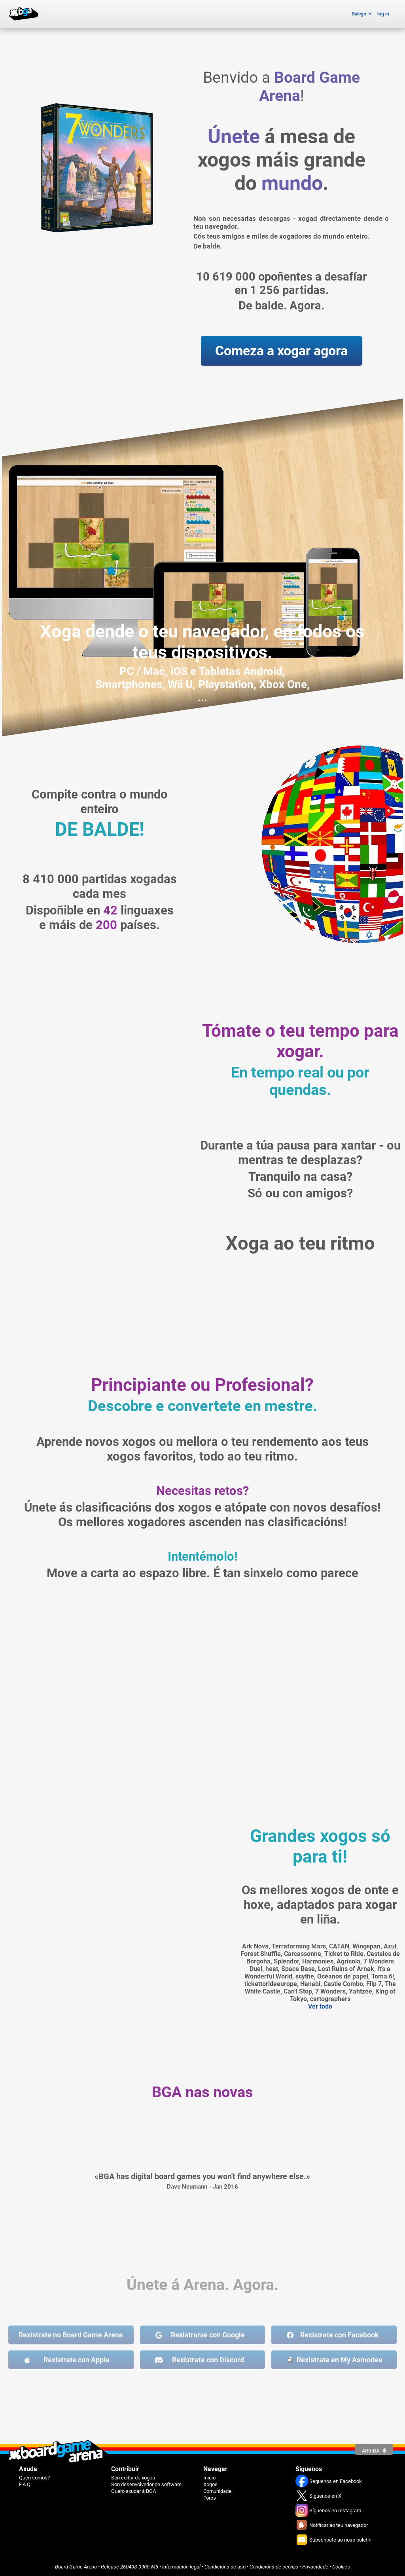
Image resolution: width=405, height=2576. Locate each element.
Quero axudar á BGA (133, 2491)
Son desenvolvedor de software (146, 2484)
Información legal (181, 2567)
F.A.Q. (25, 2484)
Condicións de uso (225, 2567)
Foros (209, 2498)
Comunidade (217, 2491)
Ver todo (320, 2006)
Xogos (210, 2484)
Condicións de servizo (274, 2567)
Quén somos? (34, 2478)
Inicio (209, 2478)
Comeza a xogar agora (281, 351)
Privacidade (315, 2567)
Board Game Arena (76, 2567)
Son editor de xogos (133, 2478)
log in (383, 14)
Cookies (341, 2567)
